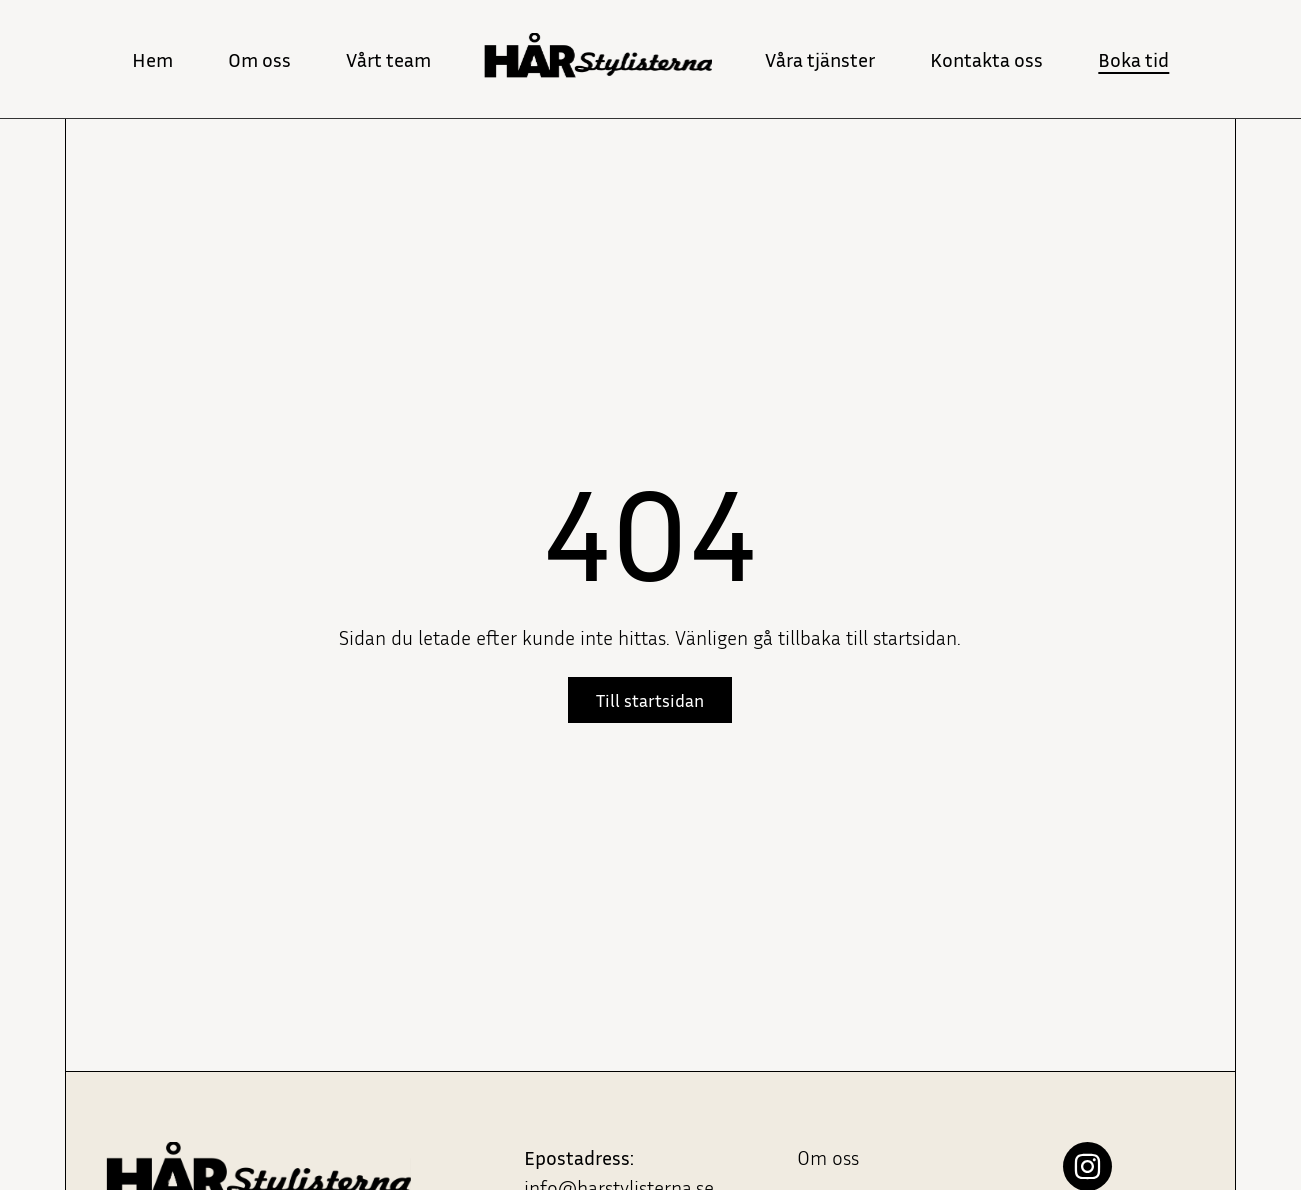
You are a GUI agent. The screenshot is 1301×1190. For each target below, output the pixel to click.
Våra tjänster (820, 59)
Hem (152, 59)
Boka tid (1133, 59)
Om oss (259, 59)
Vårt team (388, 59)
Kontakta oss (986, 59)
